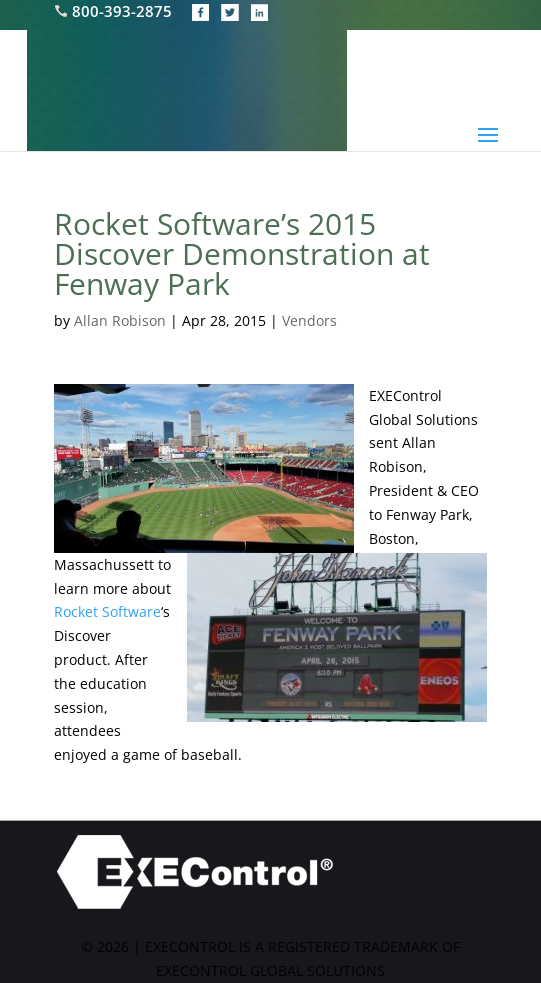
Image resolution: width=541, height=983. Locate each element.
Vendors (309, 320)
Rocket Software (107, 611)
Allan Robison (120, 320)
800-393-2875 (115, 11)
